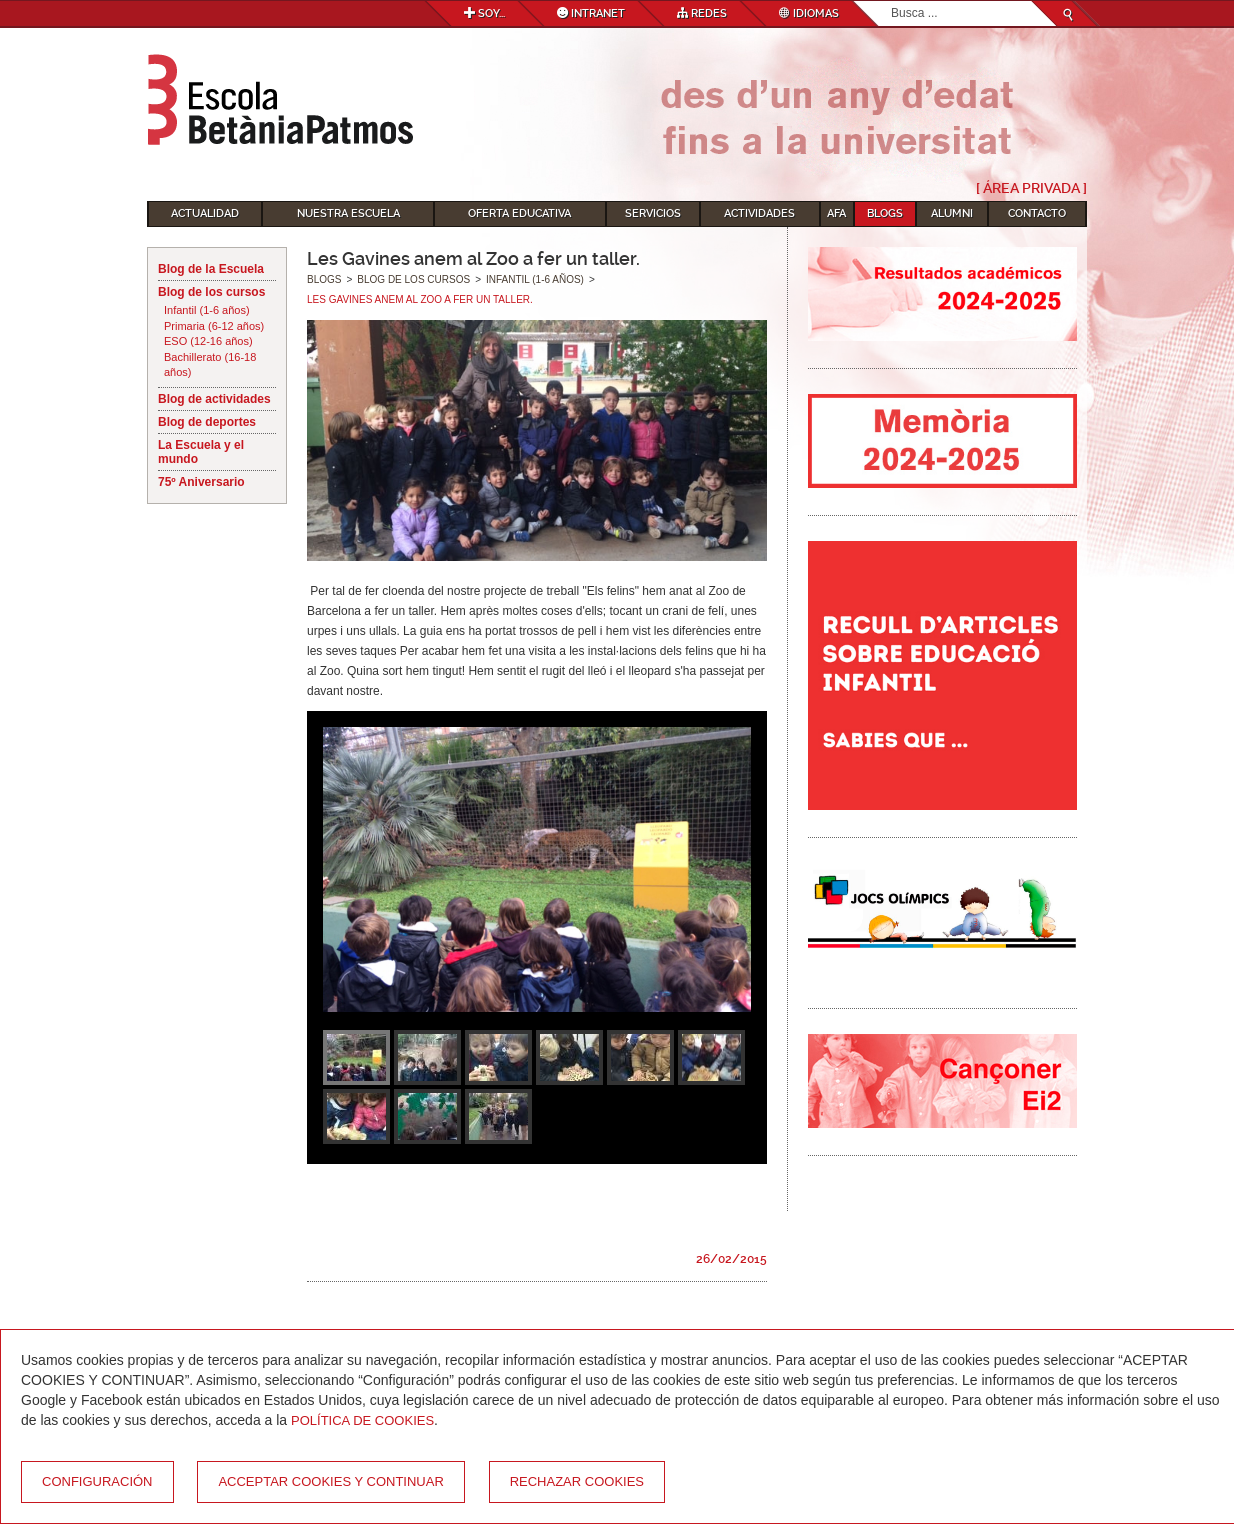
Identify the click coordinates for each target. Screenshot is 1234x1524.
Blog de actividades (214, 399)
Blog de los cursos (211, 292)
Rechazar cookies (577, 1481)
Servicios (653, 213)
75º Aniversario (201, 482)
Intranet (591, 13)
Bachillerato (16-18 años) (210, 365)
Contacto (1037, 213)
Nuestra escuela (348, 213)
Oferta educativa (519, 213)
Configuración (97, 1481)
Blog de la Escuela (211, 269)
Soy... (484, 13)
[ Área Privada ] (1031, 188)
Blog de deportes (207, 422)
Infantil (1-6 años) (207, 310)
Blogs (885, 213)
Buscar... (891, 1)
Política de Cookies (362, 1420)
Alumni (952, 213)
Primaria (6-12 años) (214, 326)
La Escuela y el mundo (201, 452)
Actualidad (205, 213)
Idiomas (809, 13)
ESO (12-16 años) (208, 341)
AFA (836, 213)
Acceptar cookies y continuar (330, 1481)
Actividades (759, 213)
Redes (702, 13)
